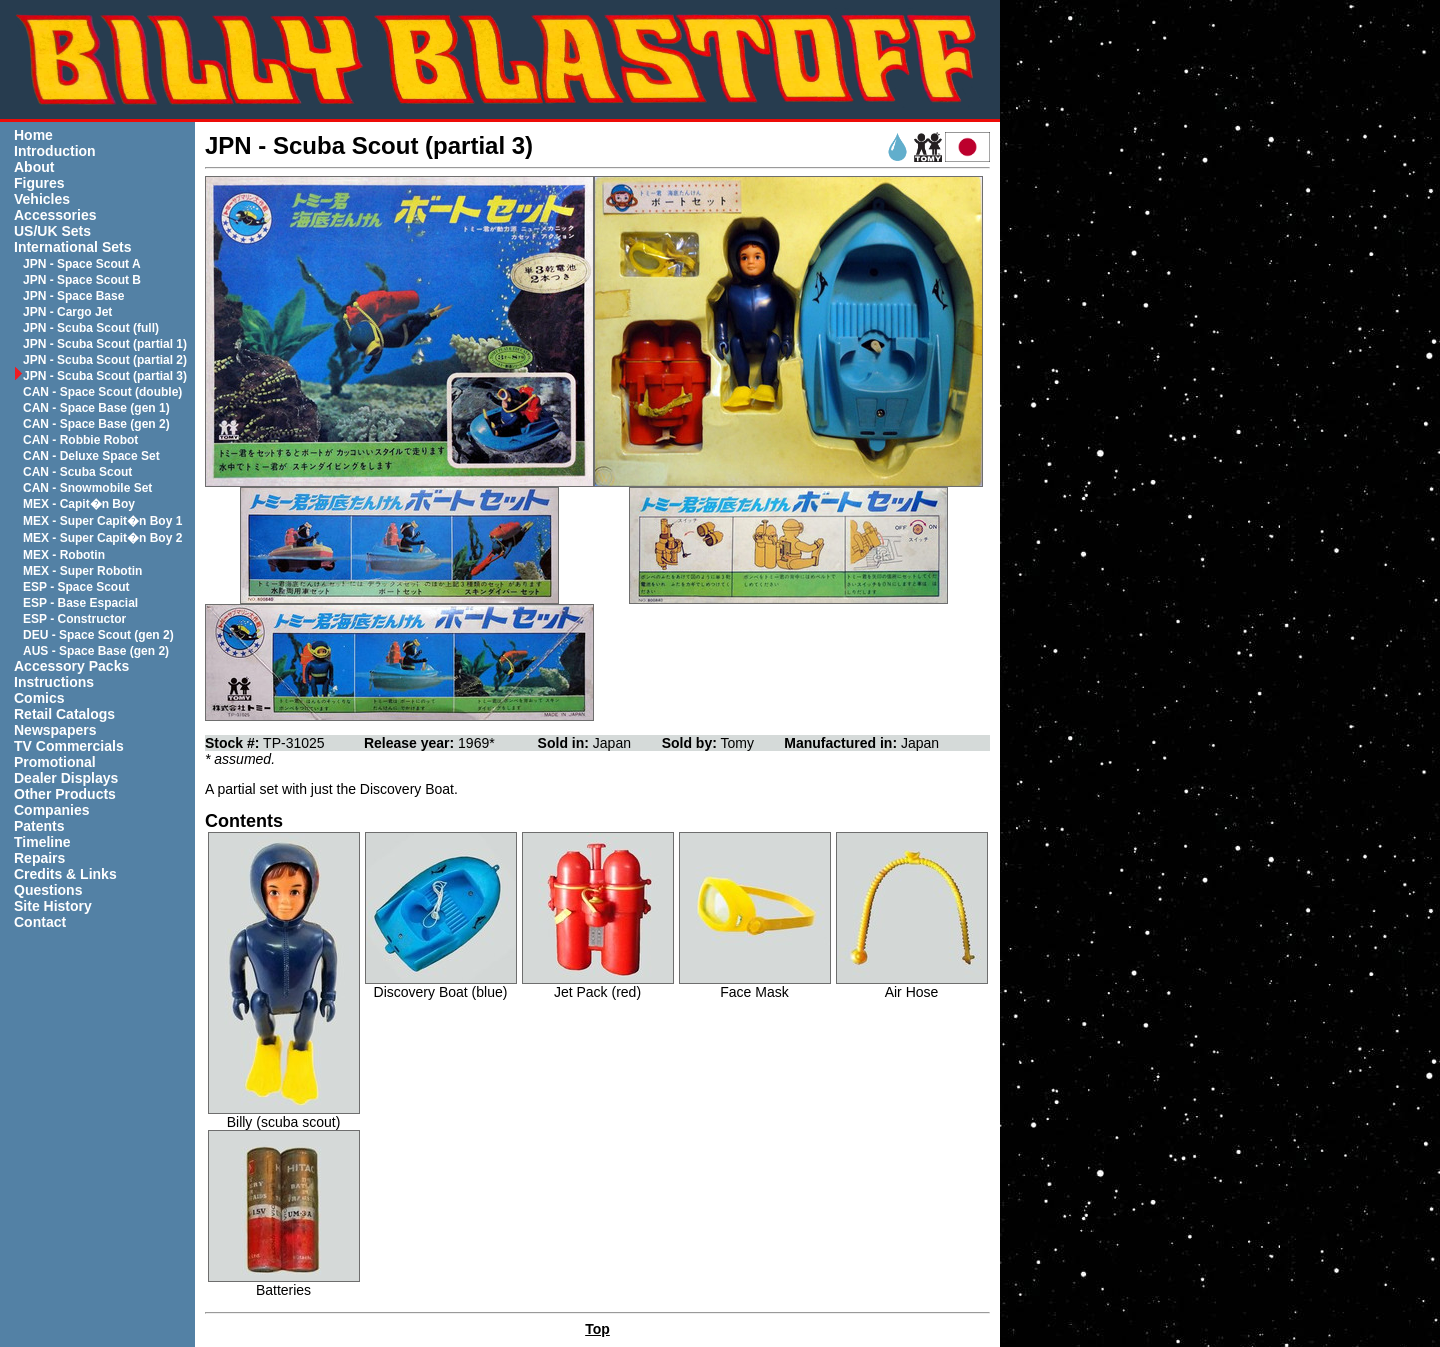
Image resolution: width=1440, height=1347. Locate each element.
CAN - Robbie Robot (80, 440)
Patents (39, 826)
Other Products (65, 794)
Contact (40, 922)
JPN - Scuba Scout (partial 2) (105, 360)
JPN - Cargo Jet (67, 312)
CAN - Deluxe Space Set (91, 456)
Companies (51, 810)
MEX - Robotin (64, 555)
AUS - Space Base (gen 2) (96, 651)
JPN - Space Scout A (82, 264)
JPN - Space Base (73, 296)
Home (33, 135)
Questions (48, 890)
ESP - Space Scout (76, 587)
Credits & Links (65, 874)
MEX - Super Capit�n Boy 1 (102, 521)
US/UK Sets (52, 231)
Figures (39, 183)
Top (597, 1329)
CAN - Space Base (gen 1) (96, 408)
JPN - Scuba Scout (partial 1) (105, 344)
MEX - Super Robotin (82, 571)
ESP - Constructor (74, 619)
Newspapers (55, 730)
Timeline (42, 842)
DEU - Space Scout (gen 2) (98, 635)
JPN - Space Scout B (82, 280)
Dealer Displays (66, 778)
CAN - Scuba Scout (77, 472)
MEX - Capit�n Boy (79, 504)
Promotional (55, 762)
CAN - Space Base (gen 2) (96, 424)
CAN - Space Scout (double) (102, 392)
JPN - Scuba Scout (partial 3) (105, 376)
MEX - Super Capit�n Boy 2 (102, 538)
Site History (53, 906)
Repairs (39, 858)
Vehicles (42, 199)
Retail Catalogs (64, 714)
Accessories (55, 215)
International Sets (72, 247)
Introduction (55, 151)
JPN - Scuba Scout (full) (91, 328)
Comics (39, 698)
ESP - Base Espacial (80, 603)
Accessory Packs (71, 666)
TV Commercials (69, 746)
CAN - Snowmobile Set (87, 488)
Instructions (54, 682)
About (34, 167)
